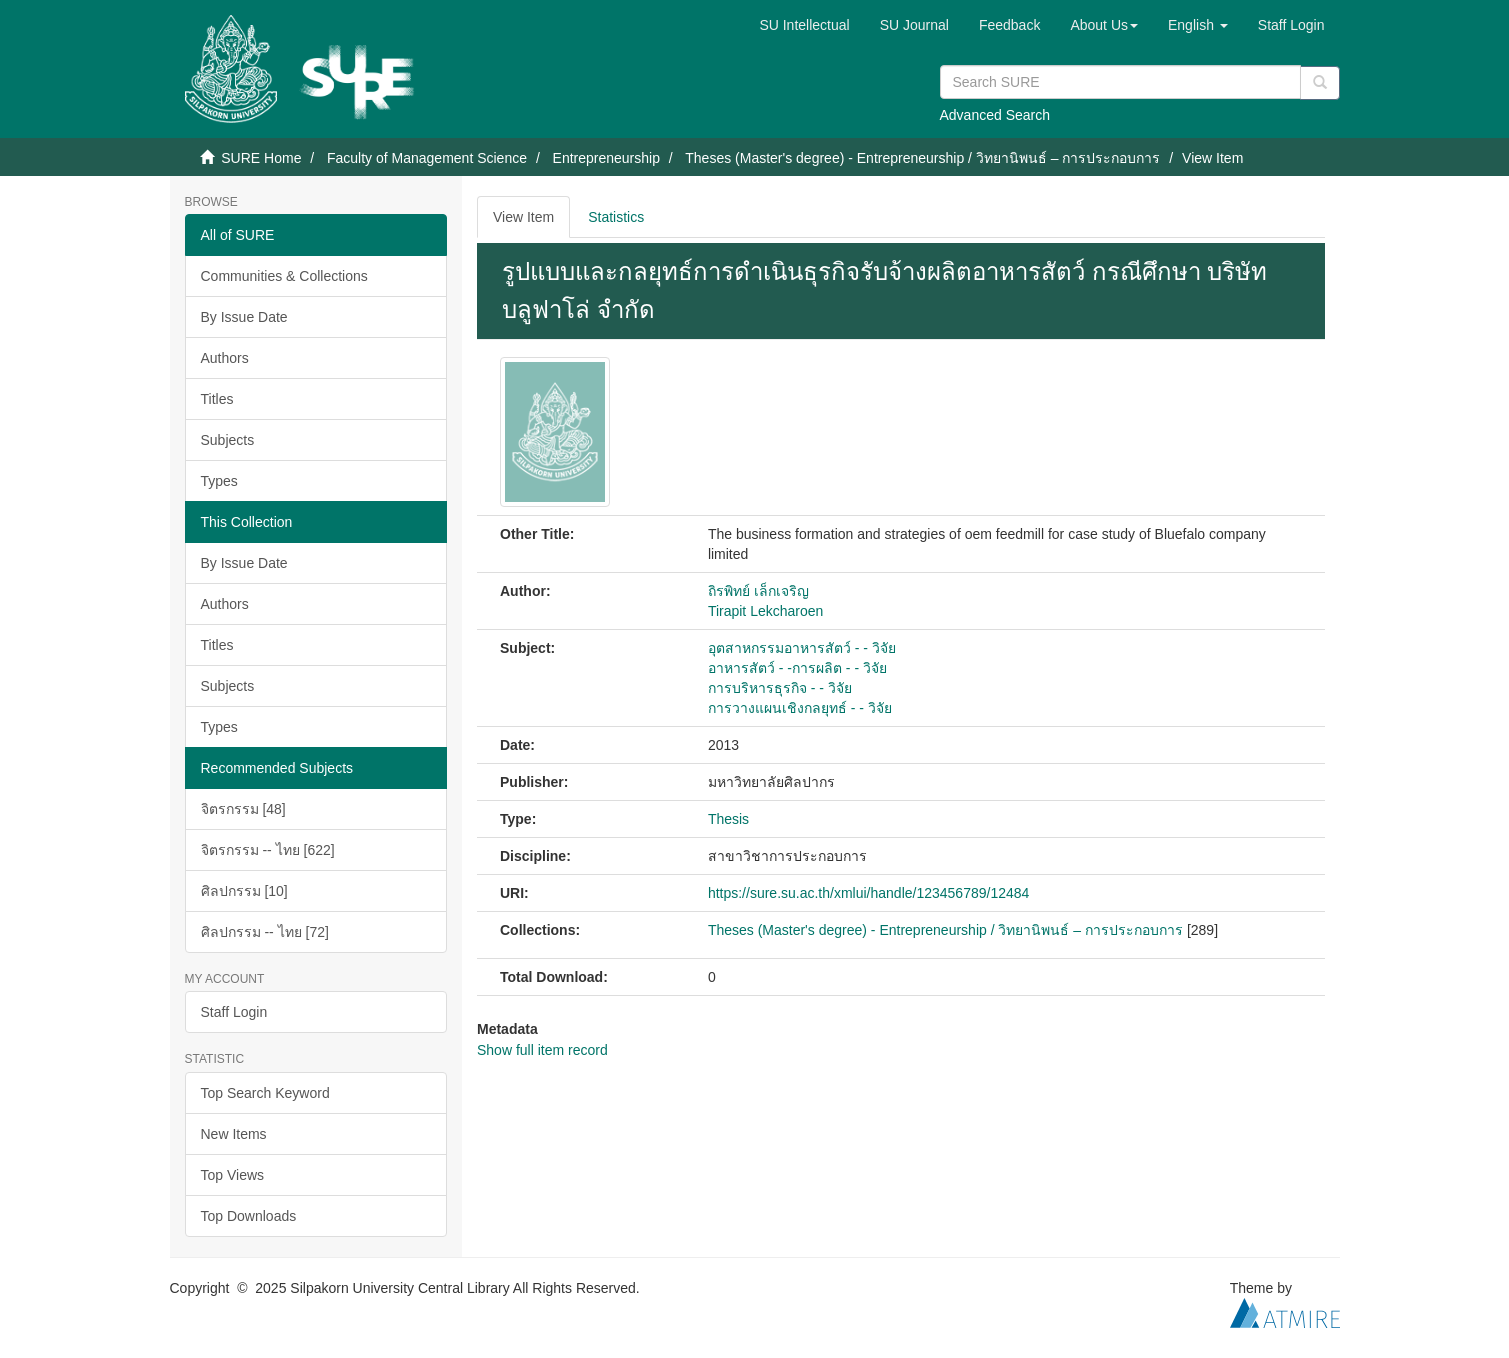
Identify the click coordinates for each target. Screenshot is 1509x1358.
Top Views (233, 1175)
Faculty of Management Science (427, 158)
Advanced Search (995, 115)
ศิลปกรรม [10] (244, 891)
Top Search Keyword (265, 1093)
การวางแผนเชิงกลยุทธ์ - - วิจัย (800, 708)
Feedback (1009, 25)
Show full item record (542, 1050)
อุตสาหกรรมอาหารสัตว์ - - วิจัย (802, 648)
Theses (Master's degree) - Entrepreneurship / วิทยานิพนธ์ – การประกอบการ (922, 158)
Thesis (728, 819)
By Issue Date (244, 317)
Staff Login (234, 1012)
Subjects (228, 440)
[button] (1104, 25)
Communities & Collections (284, 276)
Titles (217, 399)
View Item (523, 217)
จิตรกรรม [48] (243, 809)
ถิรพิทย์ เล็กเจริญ (758, 591)
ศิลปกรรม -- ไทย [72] (265, 932)
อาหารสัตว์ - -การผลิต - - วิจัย (797, 668)
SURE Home (261, 158)
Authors (225, 358)
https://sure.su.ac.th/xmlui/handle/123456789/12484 (868, 893)
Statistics (616, 217)
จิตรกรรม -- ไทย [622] (268, 850)
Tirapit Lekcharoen (765, 611)
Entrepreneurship (606, 158)
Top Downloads (249, 1216)
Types (219, 481)
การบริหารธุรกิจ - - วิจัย (780, 688)
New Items (234, 1134)
